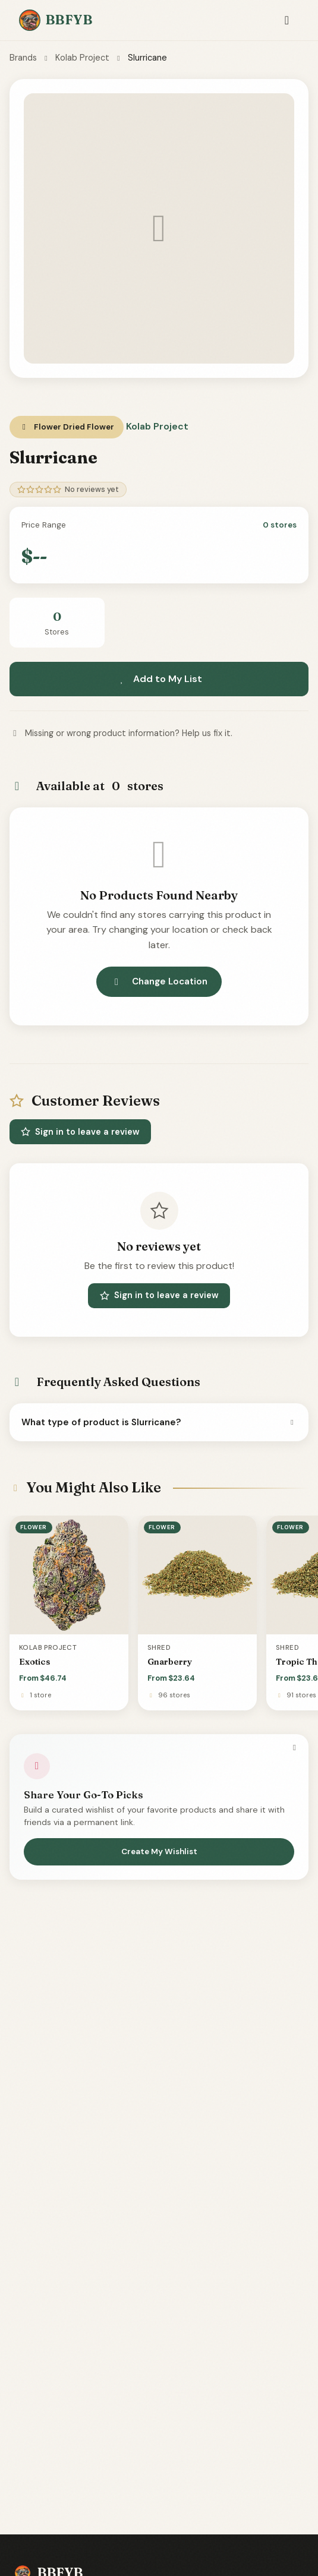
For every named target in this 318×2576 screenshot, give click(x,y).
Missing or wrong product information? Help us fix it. (121, 733)
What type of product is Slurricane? (159, 1422)
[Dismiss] (294, 1748)
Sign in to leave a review (80, 1131)
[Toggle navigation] (287, 20)
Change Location (159, 981)
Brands (23, 57)
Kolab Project (82, 57)
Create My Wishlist (159, 1851)
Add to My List (159, 679)
